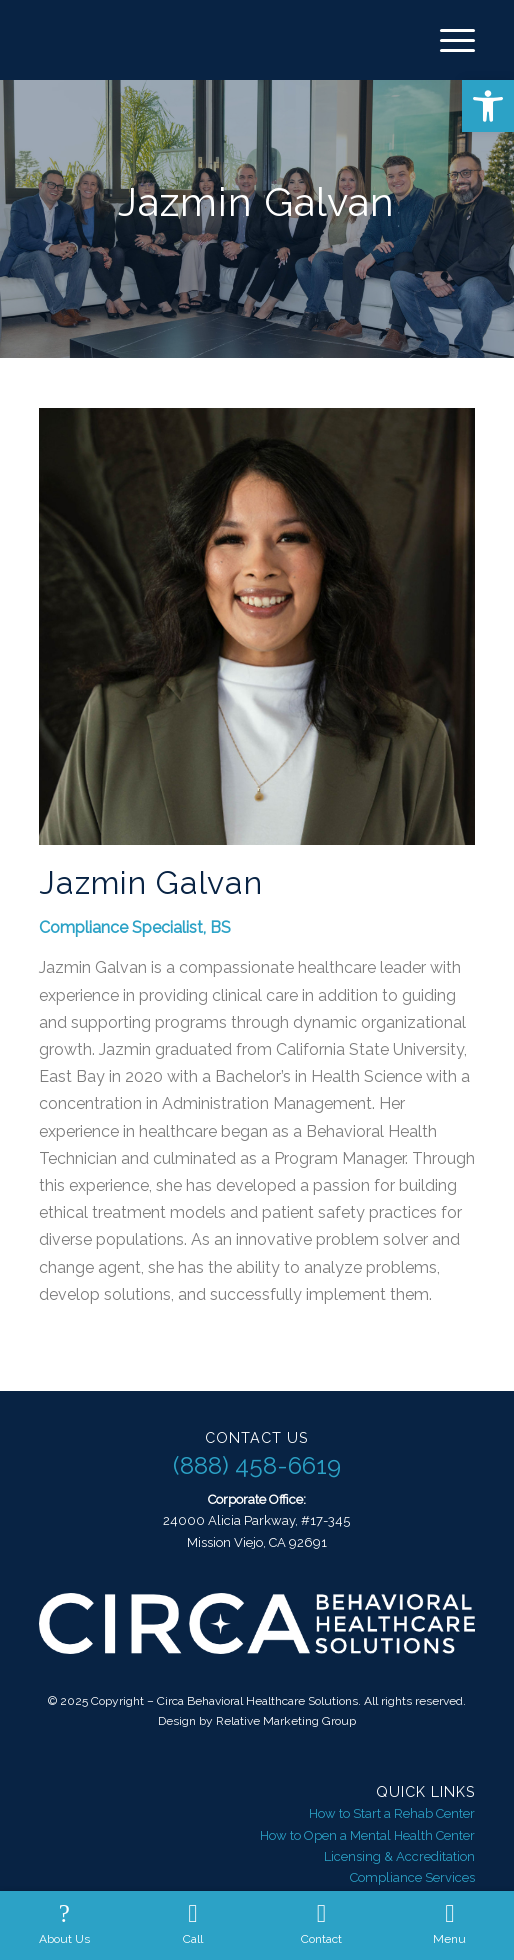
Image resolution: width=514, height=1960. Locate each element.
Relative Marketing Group (286, 1721)
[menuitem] (447, 40)
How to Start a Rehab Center (392, 1813)
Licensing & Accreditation (399, 1856)
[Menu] (447, 40)
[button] (488, 106)
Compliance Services (412, 1877)
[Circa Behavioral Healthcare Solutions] (214, 40)
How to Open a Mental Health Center (367, 1835)
